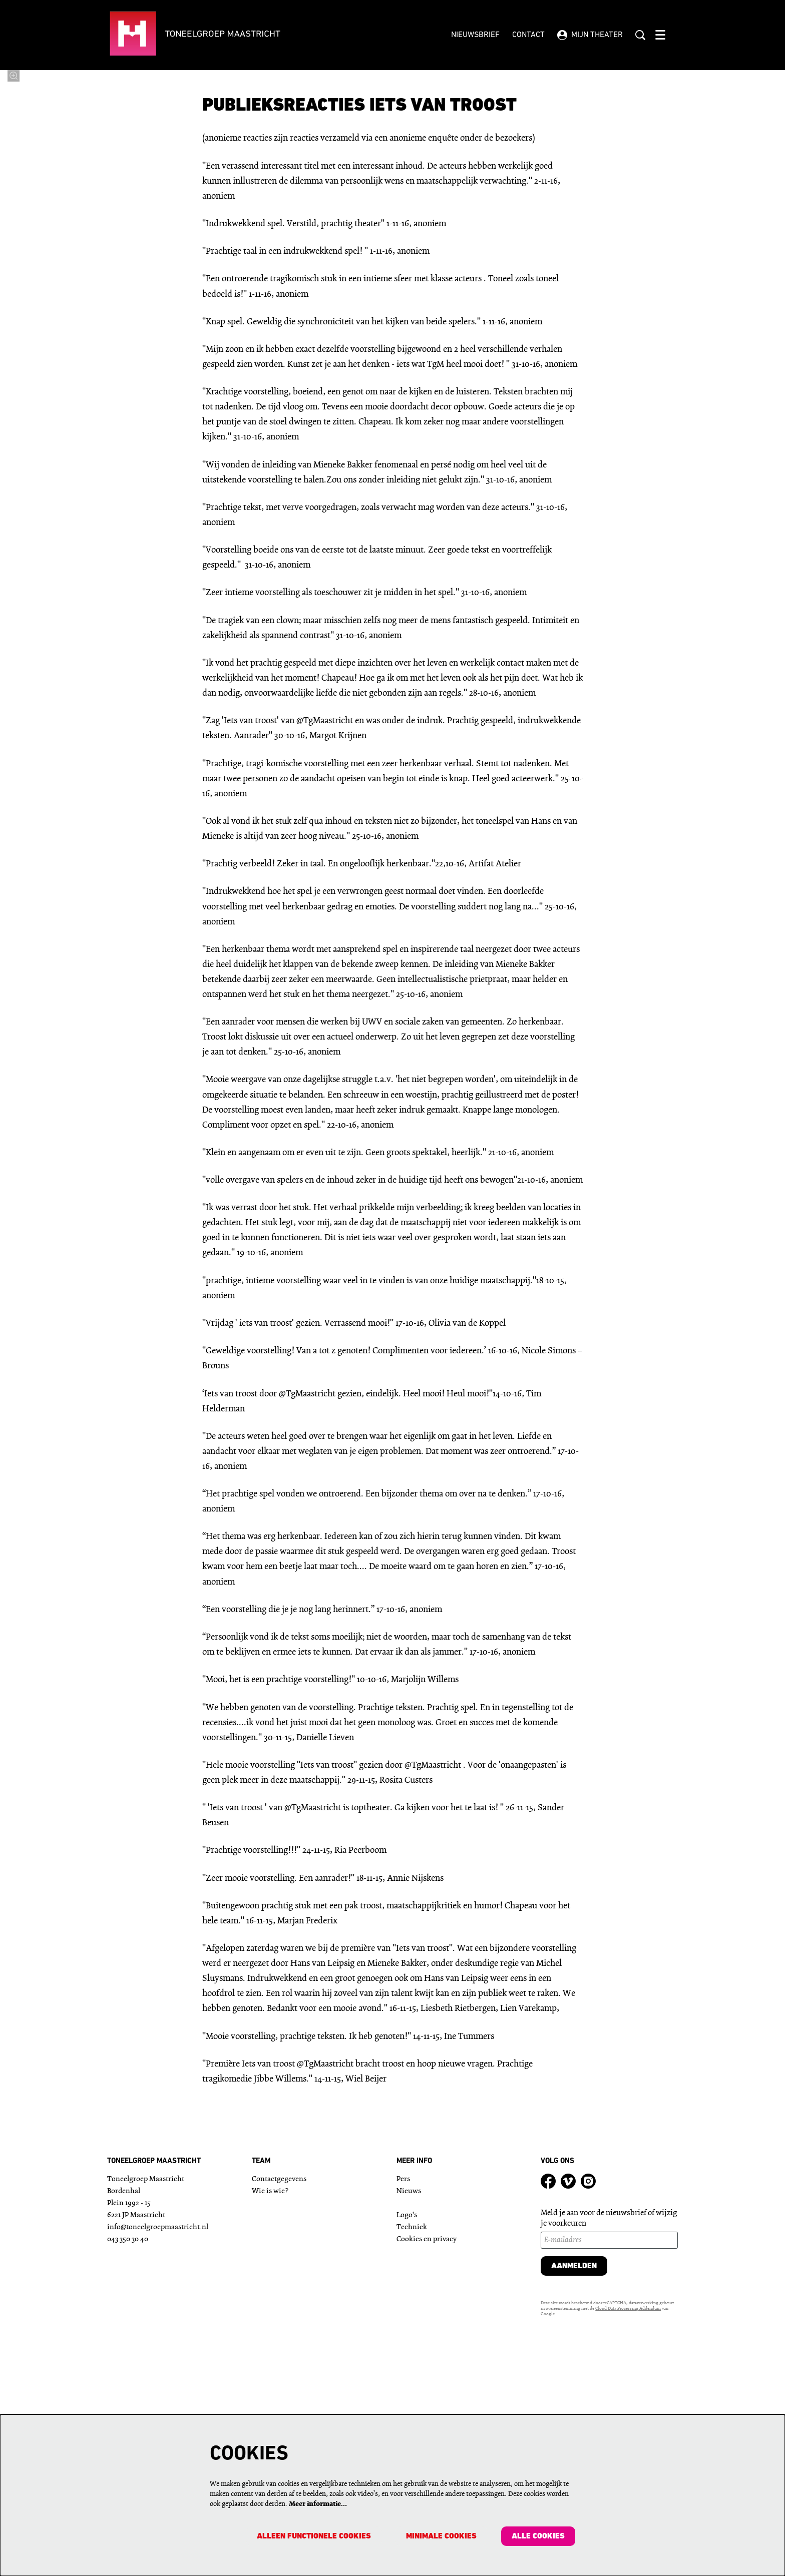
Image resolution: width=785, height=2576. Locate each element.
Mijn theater (590, 35)
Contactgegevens (279, 2408)
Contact (528, 35)
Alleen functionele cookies (313, 2536)
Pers (403, 2408)
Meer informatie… (318, 2503)
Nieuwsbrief (475, 35)
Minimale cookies (441, 2536)
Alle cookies (538, 2536)
